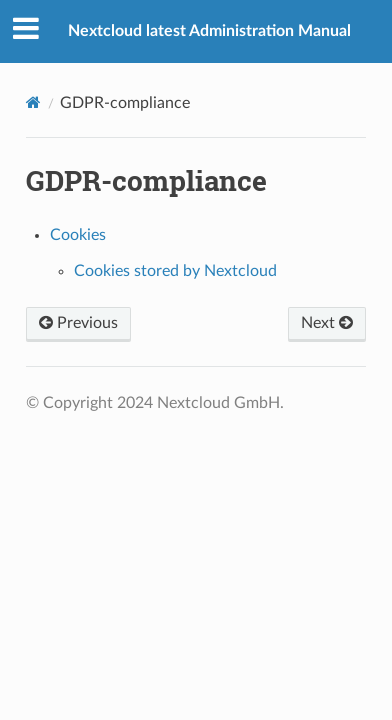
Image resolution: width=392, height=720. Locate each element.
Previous (78, 323)
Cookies (78, 235)
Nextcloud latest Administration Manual (209, 31)
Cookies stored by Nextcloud (175, 271)
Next (327, 323)
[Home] (33, 102)
